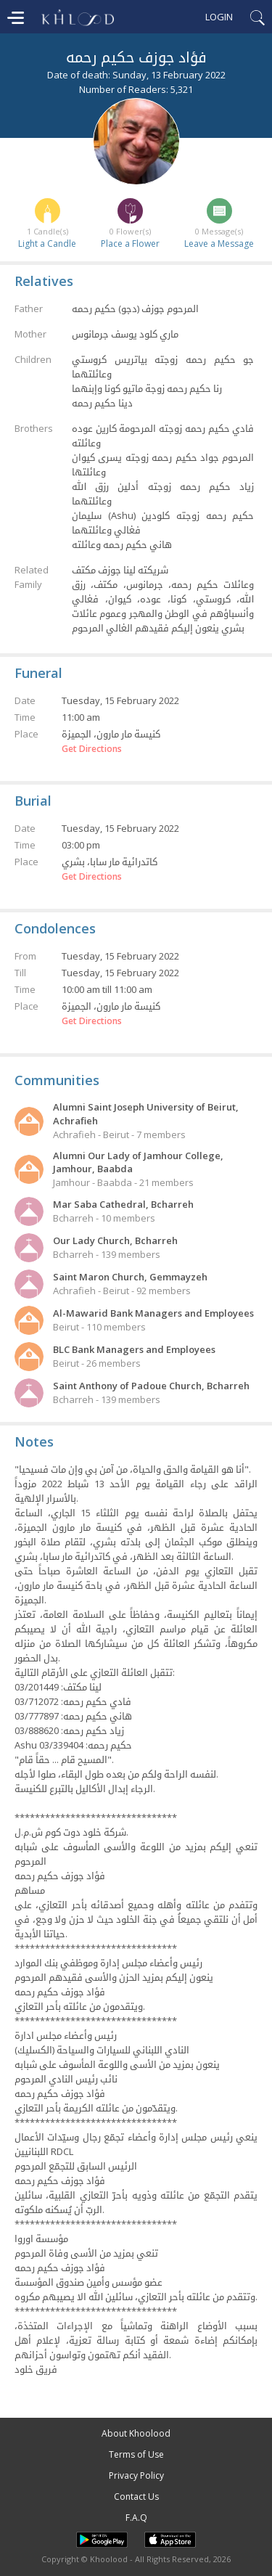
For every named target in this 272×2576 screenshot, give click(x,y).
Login (219, 16)
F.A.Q (136, 2517)
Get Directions (92, 749)
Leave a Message (219, 243)
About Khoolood (136, 2433)
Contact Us (136, 2496)
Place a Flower (130, 243)
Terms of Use (136, 2454)
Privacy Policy (136, 2475)
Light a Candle (47, 243)
